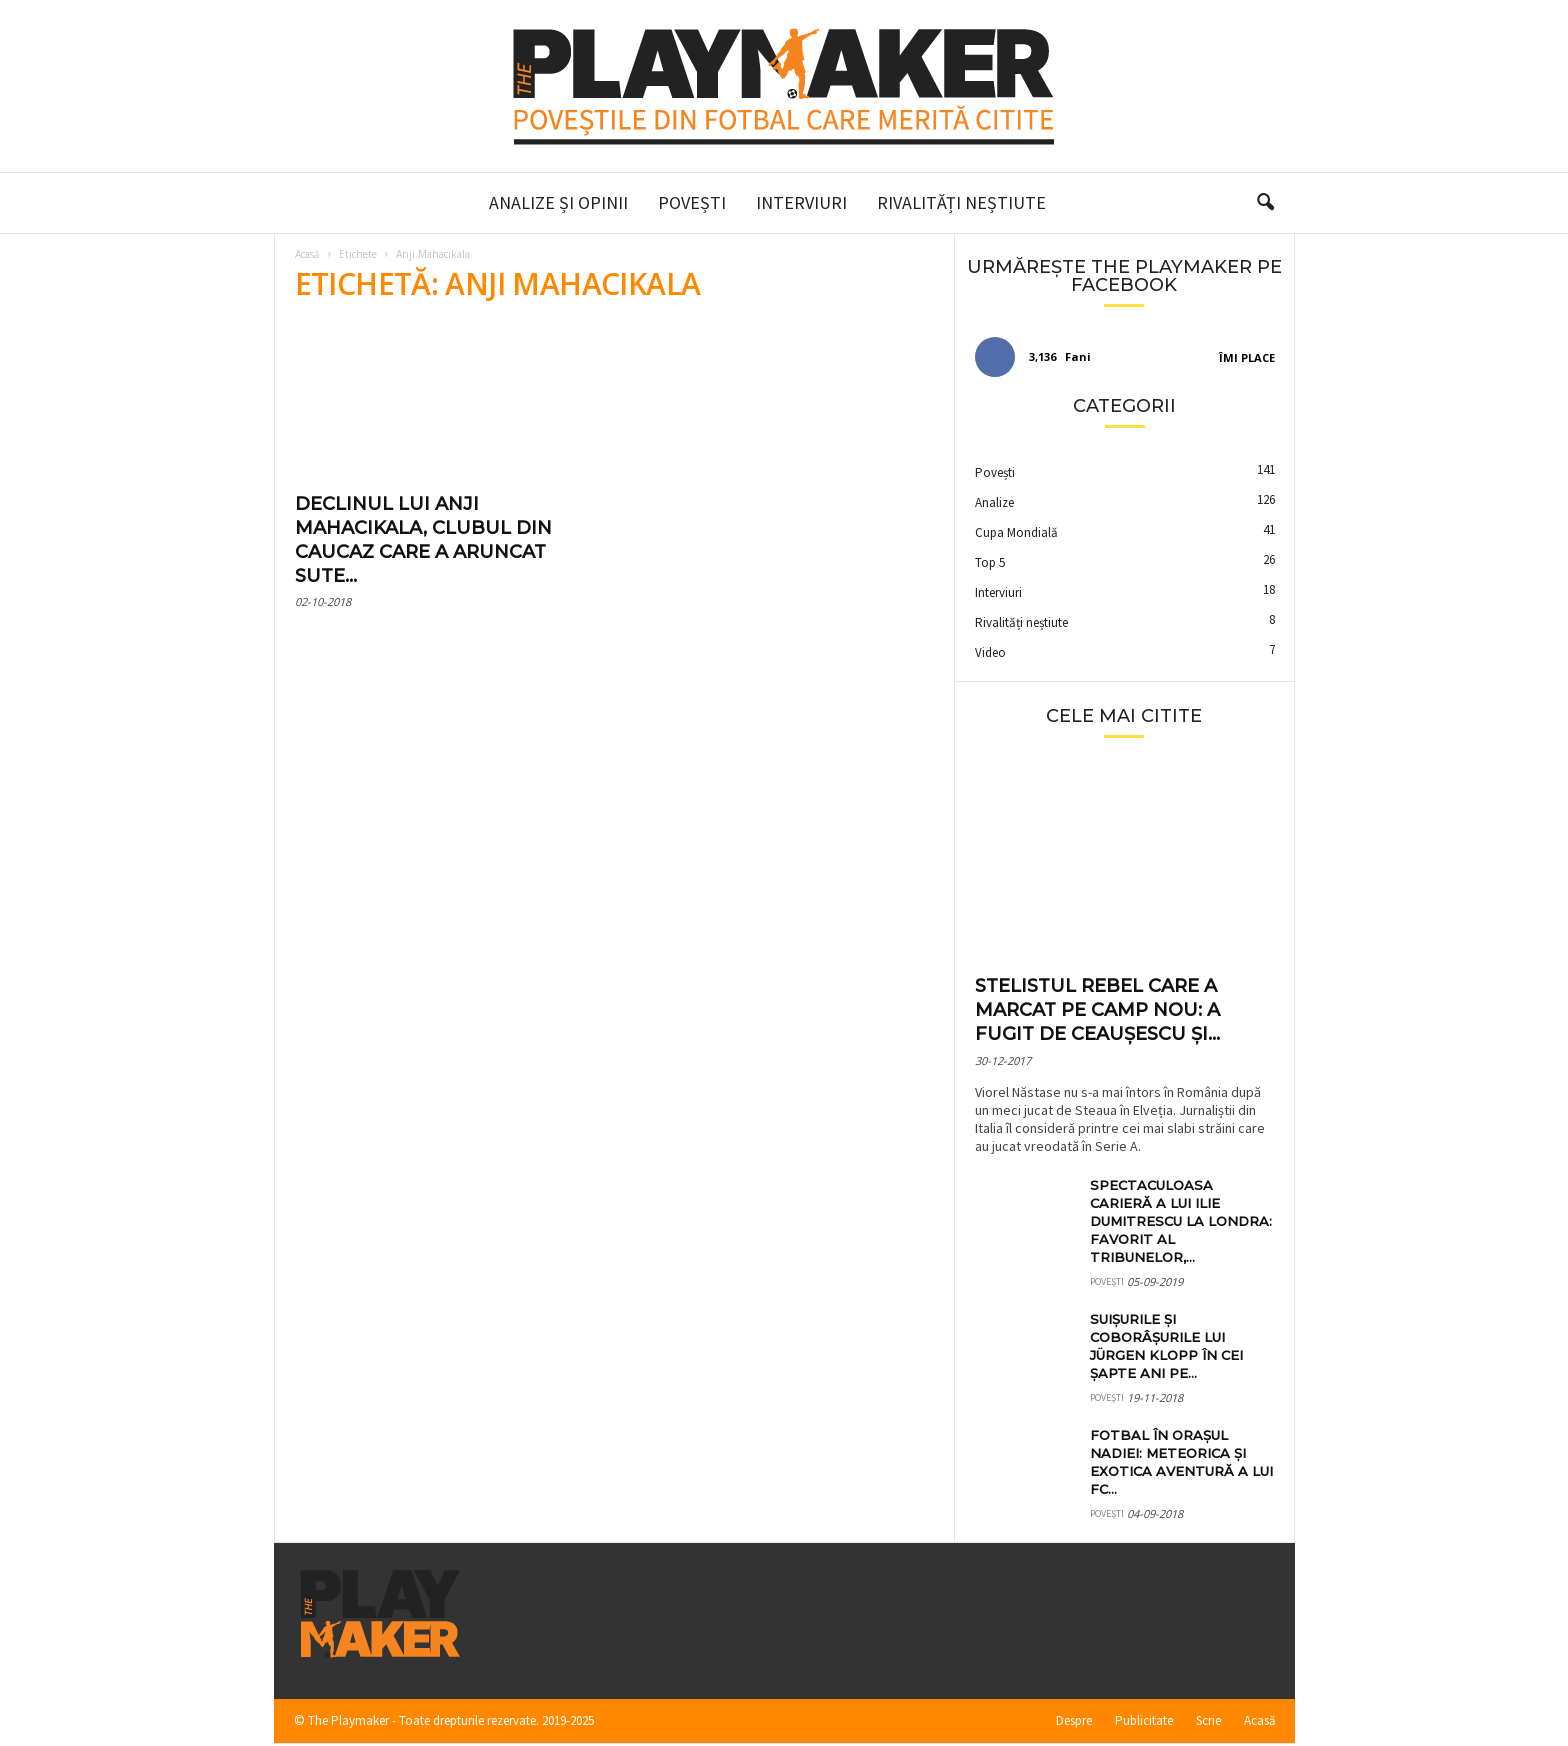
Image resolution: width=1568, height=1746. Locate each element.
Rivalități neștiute (961, 202)
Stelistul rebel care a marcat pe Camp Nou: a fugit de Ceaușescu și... (1097, 1010)
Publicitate (1144, 1720)
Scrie (1208, 1720)
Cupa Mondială (1016, 532)
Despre (1074, 1720)
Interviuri (801, 202)
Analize (994, 502)
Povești (692, 202)
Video (990, 652)
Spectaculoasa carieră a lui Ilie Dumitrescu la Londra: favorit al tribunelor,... (1181, 1221)
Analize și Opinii (558, 202)
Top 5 (990, 562)
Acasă (307, 254)
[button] (1265, 203)
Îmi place (1247, 357)
